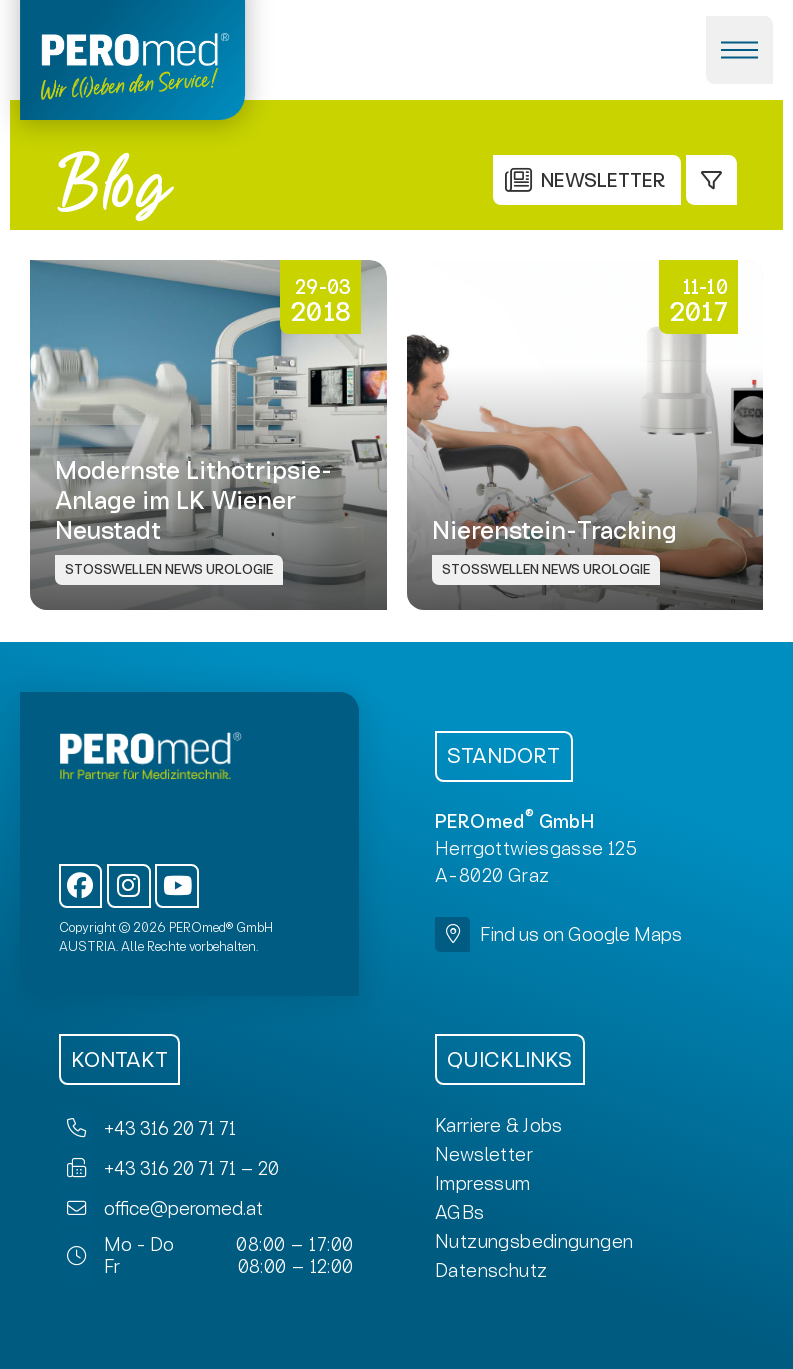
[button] (739, 49)
